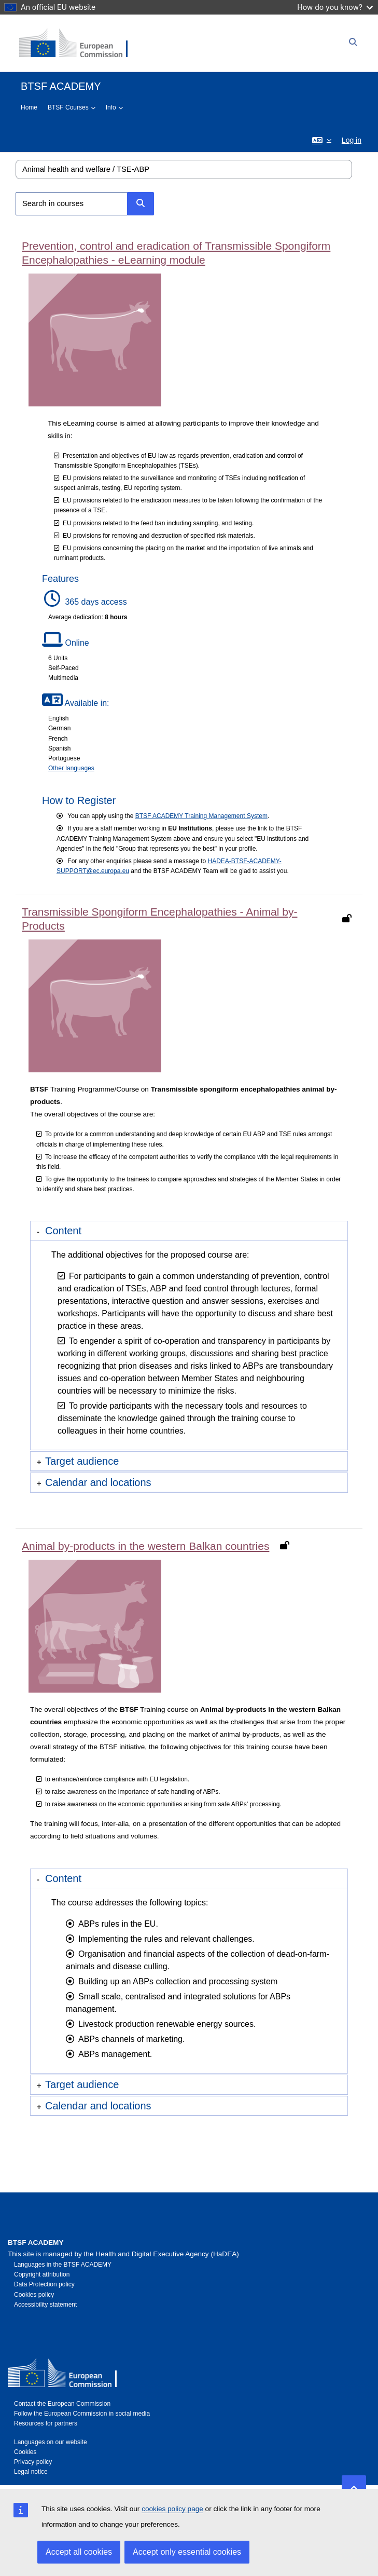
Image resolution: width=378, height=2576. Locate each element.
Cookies (25, 2452)
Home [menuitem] (29, 107)
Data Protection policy (44, 2284)
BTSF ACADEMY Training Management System (201, 816)
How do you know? (335, 7)
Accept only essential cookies (187, 2551)
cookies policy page (172, 2509)
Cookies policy (34, 2294)
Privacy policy (33, 2461)
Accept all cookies (79, 2551)
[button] (322, 140)
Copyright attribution (41, 2274)
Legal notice (31, 2471)
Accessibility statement (45, 2304)
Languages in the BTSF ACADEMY (62, 2264)
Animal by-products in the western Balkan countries (145, 1546)
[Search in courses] (72, 203)
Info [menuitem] (111, 107)
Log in (351, 140)
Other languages (71, 768)
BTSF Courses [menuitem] (68, 107)
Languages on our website (50, 2442)
